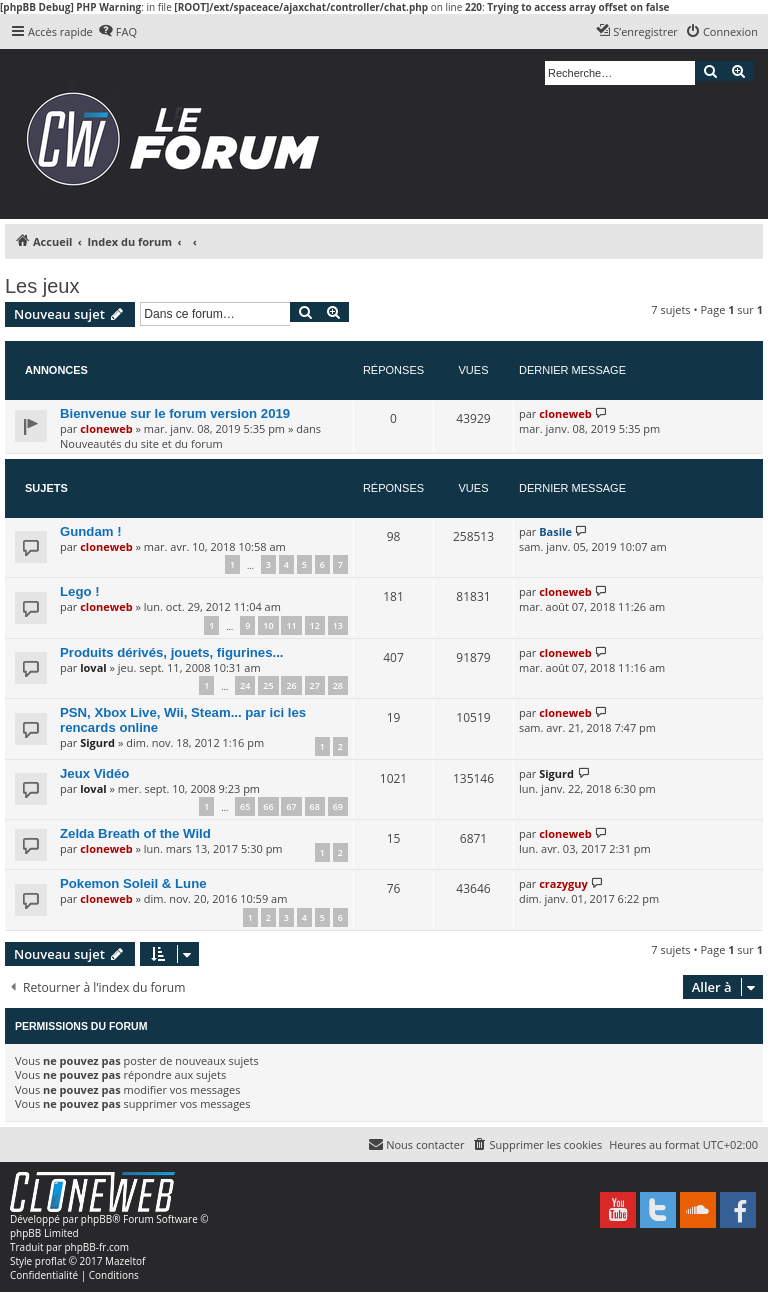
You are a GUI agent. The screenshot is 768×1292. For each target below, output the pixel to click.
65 (245, 806)
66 (268, 806)
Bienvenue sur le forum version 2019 (175, 413)
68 (315, 806)
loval (93, 667)
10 (268, 625)
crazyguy (563, 883)
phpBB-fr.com (96, 1247)
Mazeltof (125, 1261)
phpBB (96, 1219)
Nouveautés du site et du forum (141, 443)
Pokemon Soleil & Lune (133, 883)
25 (268, 685)
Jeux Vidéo (94, 773)
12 (315, 625)
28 (338, 685)
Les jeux (42, 286)
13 (338, 625)
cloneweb (106, 428)
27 (315, 685)
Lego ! (80, 591)
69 (338, 806)
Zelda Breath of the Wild (135, 833)
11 (291, 625)
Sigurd (97, 742)
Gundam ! (91, 531)
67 (291, 806)
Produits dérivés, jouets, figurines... (172, 652)
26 (291, 685)
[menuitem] (117, 32)
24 (245, 685)
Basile (555, 531)
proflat (50, 1261)
